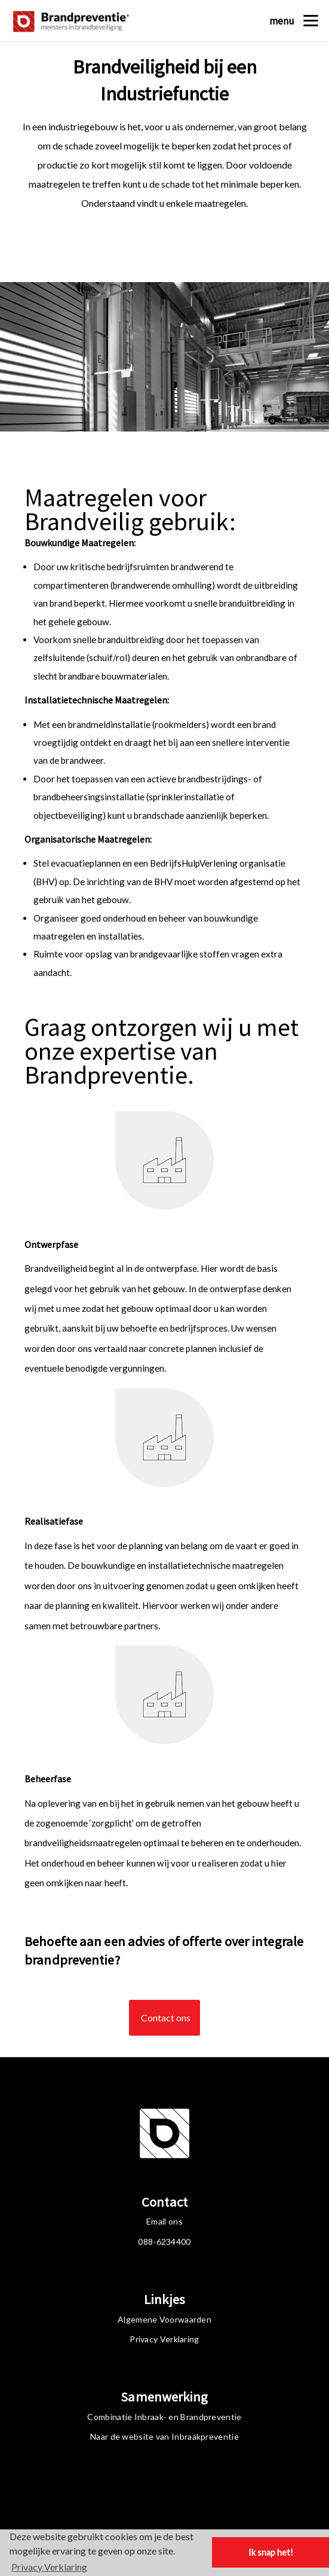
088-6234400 (164, 2242)
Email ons (164, 2221)
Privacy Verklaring (164, 2339)
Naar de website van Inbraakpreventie (164, 2436)
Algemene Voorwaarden (164, 2319)
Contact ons (159, 2019)
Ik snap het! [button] (270, 2552)
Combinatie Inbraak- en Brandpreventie (164, 2417)
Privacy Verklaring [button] (49, 2566)
